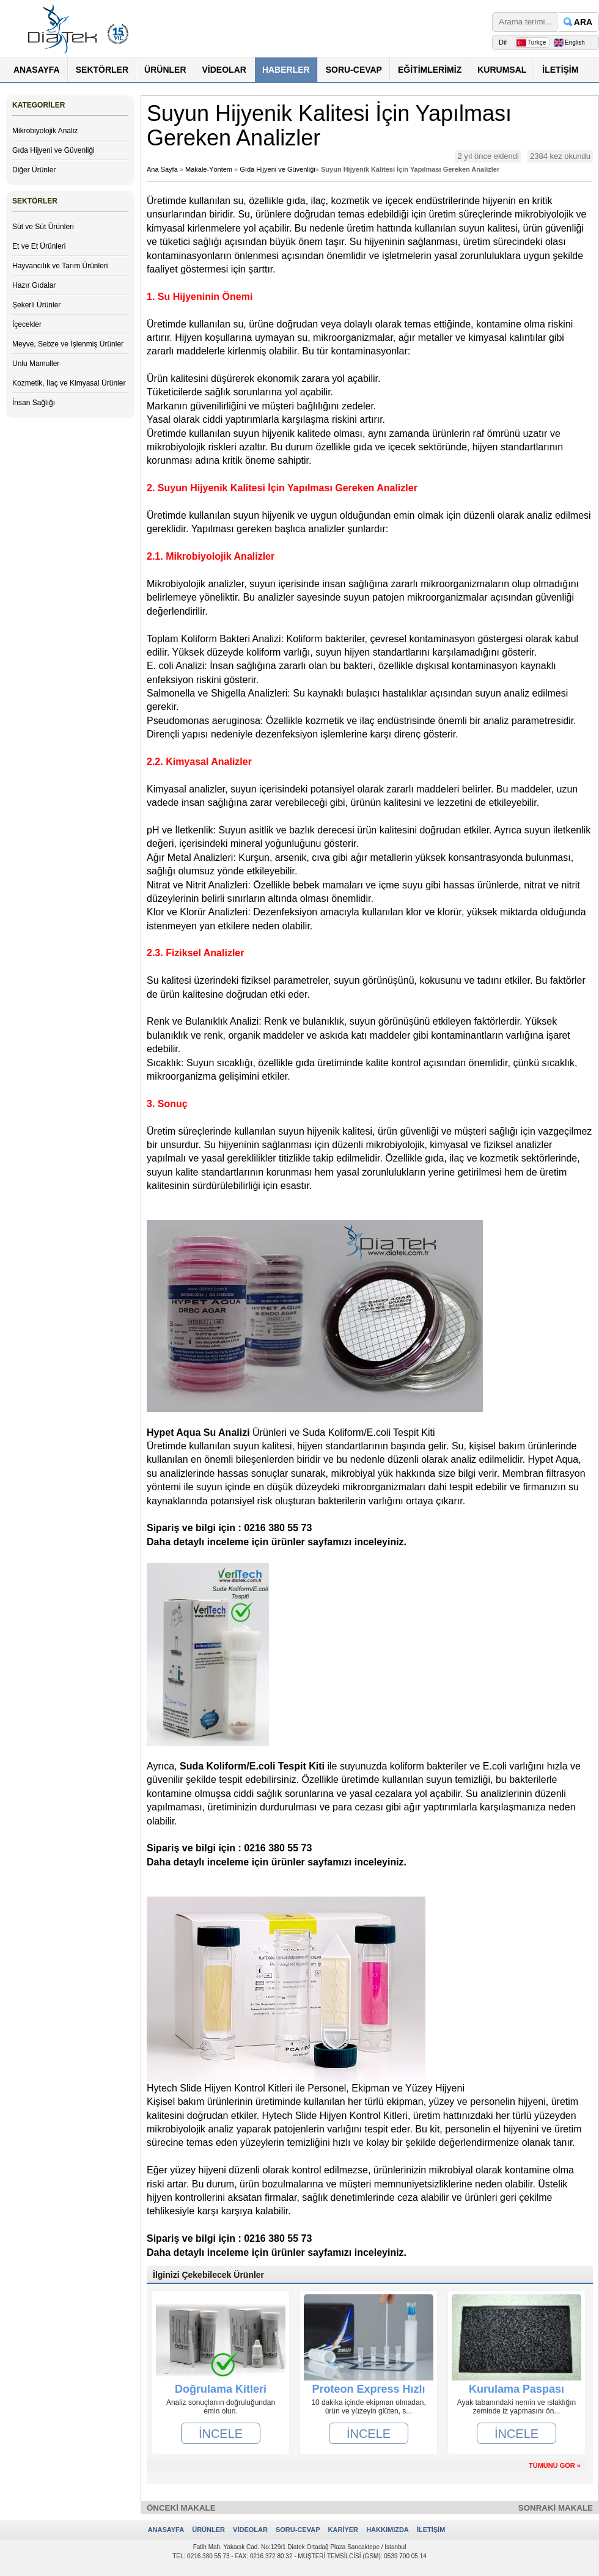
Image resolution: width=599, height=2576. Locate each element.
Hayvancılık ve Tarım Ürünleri (60, 266)
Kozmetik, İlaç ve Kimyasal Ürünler (68, 383)
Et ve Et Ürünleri (38, 246)
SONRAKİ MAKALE (555, 2507)
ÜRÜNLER (165, 70)
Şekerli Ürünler (36, 305)
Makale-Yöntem (208, 169)
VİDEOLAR (224, 70)
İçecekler (27, 324)
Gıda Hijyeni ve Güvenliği (53, 150)
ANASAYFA (36, 70)
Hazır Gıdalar (34, 285)
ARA (583, 22)
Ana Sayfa (162, 169)
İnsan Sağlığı (33, 402)
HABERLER (286, 70)
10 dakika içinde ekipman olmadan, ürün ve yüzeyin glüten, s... (368, 2406)
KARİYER (343, 2529)
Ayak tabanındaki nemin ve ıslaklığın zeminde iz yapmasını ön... (516, 2406)
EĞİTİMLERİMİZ (429, 70)
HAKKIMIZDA (387, 2529)
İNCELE (221, 2433)
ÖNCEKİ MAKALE (181, 2507)
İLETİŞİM (560, 70)
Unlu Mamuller (35, 363)
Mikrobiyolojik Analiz (45, 130)
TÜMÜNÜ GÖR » (555, 2465)
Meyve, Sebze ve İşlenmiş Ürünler (67, 344)
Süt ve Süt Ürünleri (43, 226)
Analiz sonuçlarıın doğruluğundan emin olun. (220, 2406)
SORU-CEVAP (354, 70)
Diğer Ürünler (34, 170)
